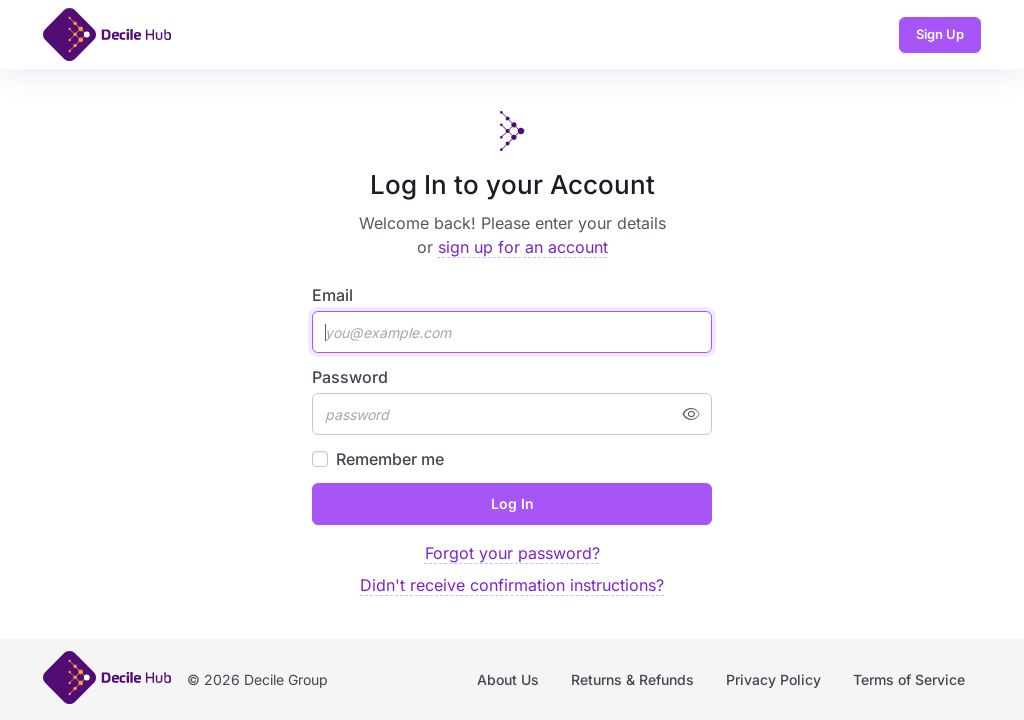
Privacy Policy (773, 679)
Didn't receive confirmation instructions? (512, 585)
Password (350, 377)
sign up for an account (523, 247)
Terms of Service (909, 679)
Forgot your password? (512, 553)
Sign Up (940, 34)
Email (332, 295)
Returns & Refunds (632, 679)
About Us (508, 679)
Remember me (390, 459)
